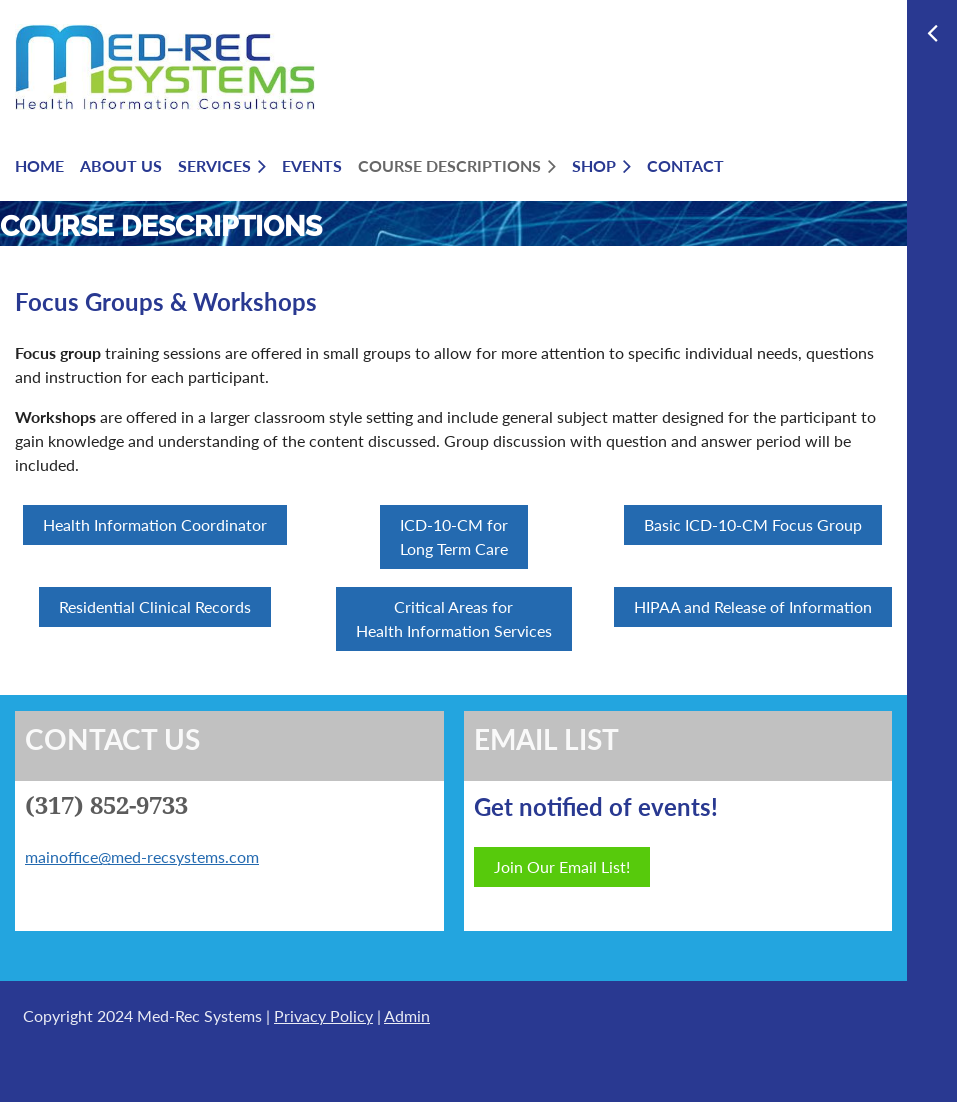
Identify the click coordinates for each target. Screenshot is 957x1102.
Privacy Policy (323, 1015)
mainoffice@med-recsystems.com (142, 856)
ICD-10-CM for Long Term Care (454, 536)
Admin (407, 1015)
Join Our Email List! (562, 866)
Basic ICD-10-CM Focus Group (753, 524)
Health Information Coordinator (155, 524)
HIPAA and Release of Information (753, 606)
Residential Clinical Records (155, 606)
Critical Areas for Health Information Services (454, 618)
